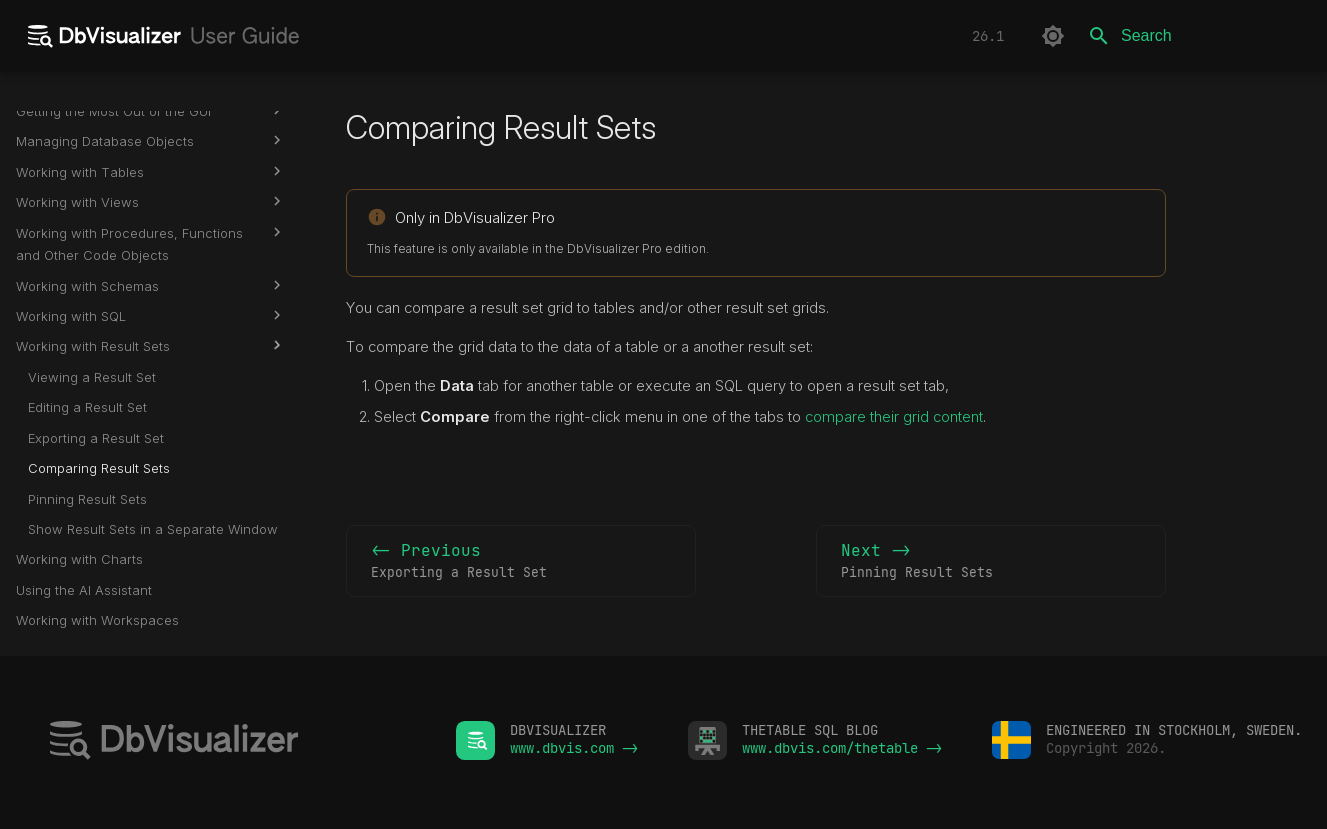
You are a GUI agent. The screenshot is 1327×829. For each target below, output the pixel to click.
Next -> (991, 562)
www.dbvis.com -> (574, 748)
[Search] (1194, 36)
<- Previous (521, 562)
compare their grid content (894, 417)
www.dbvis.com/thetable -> (842, 748)
